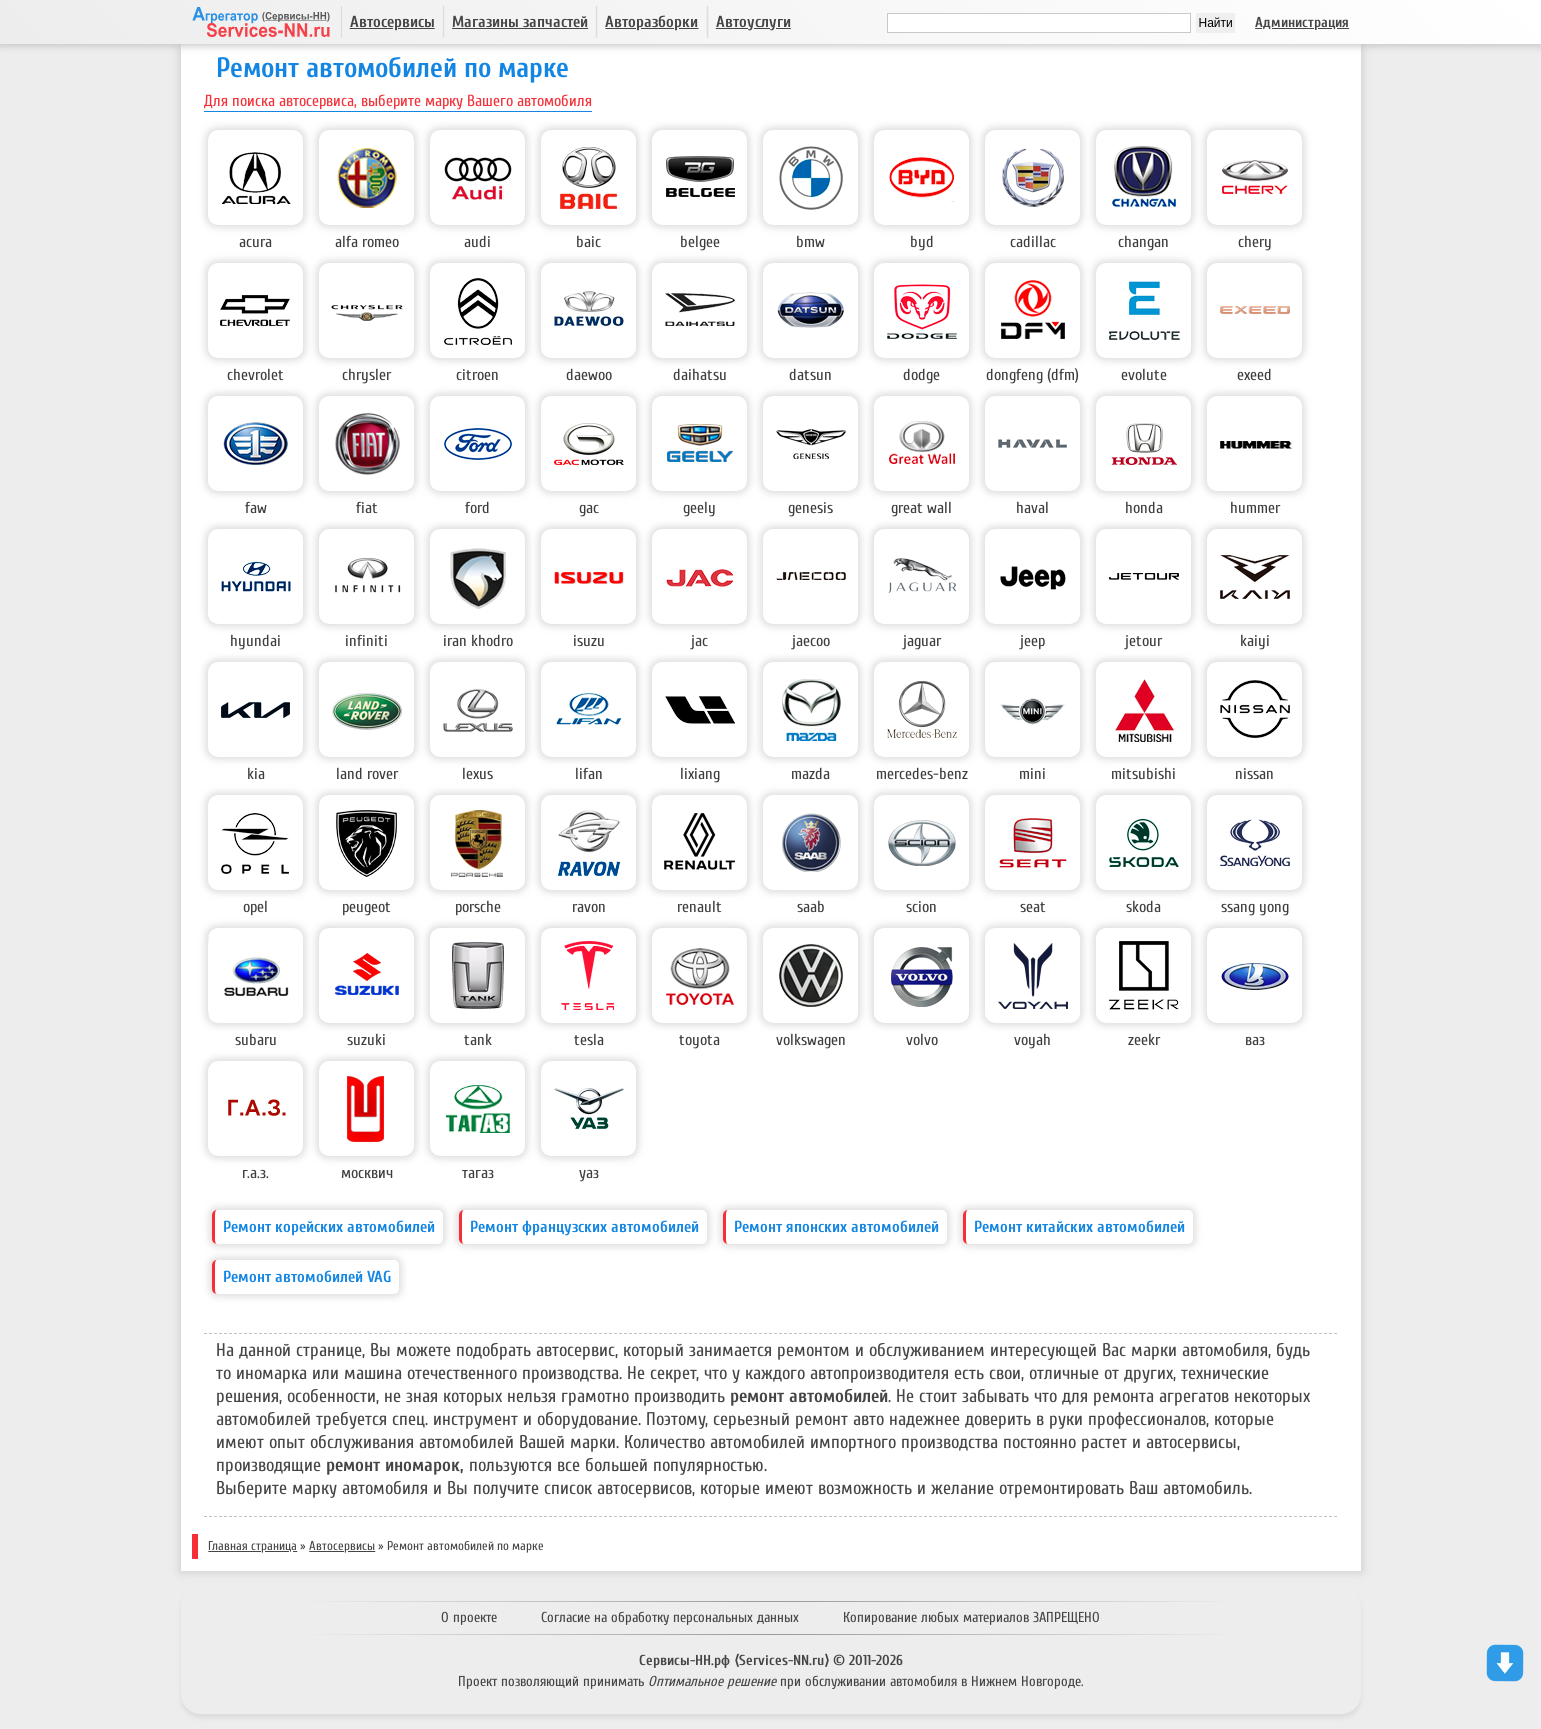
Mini (1032, 774)
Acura (255, 242)
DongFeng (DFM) (1032, 375)
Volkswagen (811, 1040)
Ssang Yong (1255, 907)
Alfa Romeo (367, 242)
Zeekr (1144, 1040)
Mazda (810, 774)
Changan (1143, 242)
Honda (1144, 508)
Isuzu (589, 641)
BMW (810, 242)
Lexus (477, 774)
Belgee (700, 242)
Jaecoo (811, 641)
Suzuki (366, 1040)
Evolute (1144, 375)
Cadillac (1033, 242)
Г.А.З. (255, 1173)
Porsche (478, 907)
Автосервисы (392, 22)
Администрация (1302, 22)
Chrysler (366, 375)
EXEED (1254, 375)
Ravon (589, 907)
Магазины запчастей (520, 22)
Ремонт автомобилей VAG (307, 1277)
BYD (922, 242)
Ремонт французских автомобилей (584, 1227)
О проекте (469, 1617)
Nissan (1254, 774)
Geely (699, 508)
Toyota (699, 1040)
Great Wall (921, 508)
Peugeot (366, 907)
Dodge (921, 375)
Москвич (367, 1173)
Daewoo (589, 375)
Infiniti (366, 641)
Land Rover (367, 774)
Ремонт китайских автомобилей (1079, 1227)
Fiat (367, 508)
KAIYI (1255, 641)
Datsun (810, 375)
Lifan (589, 774)
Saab (811, 907)
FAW (256, 508)
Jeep (1032, 641)
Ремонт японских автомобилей (836, 1227)
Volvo (922, 1040)
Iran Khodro (478, 641)
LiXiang (700, 774)
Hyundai (255, 641)
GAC (589, 508)
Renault (699, 907)
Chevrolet (255, 375)
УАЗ (589, 1173)
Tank (478, 1040)
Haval (1032, 508)
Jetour (1143, 641)
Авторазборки (651, 22)
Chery (1255, 242)
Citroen (477, 375)
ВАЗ (1255, 1040)
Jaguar (922, 641)
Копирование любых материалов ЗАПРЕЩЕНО (971, 1617)
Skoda (1143, 907)
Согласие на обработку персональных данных (670, 1617)
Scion (921, 907)
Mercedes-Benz (922, 774)
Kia (256, 774)
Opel (255, 907)
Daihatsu (700, 375)
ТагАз (478, 1173)
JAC (699, 641)
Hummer (1255, 508)
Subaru (256, 1040)
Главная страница (252, 1546)
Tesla (589, 1040)
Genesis (810, 508)
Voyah (1032, 1040)
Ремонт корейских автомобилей (329, 1227)
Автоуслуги (753, 22)
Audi (477, 242)
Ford (477, 508)
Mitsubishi (1143, 774)
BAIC (588, 242)
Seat (1033, 907)
